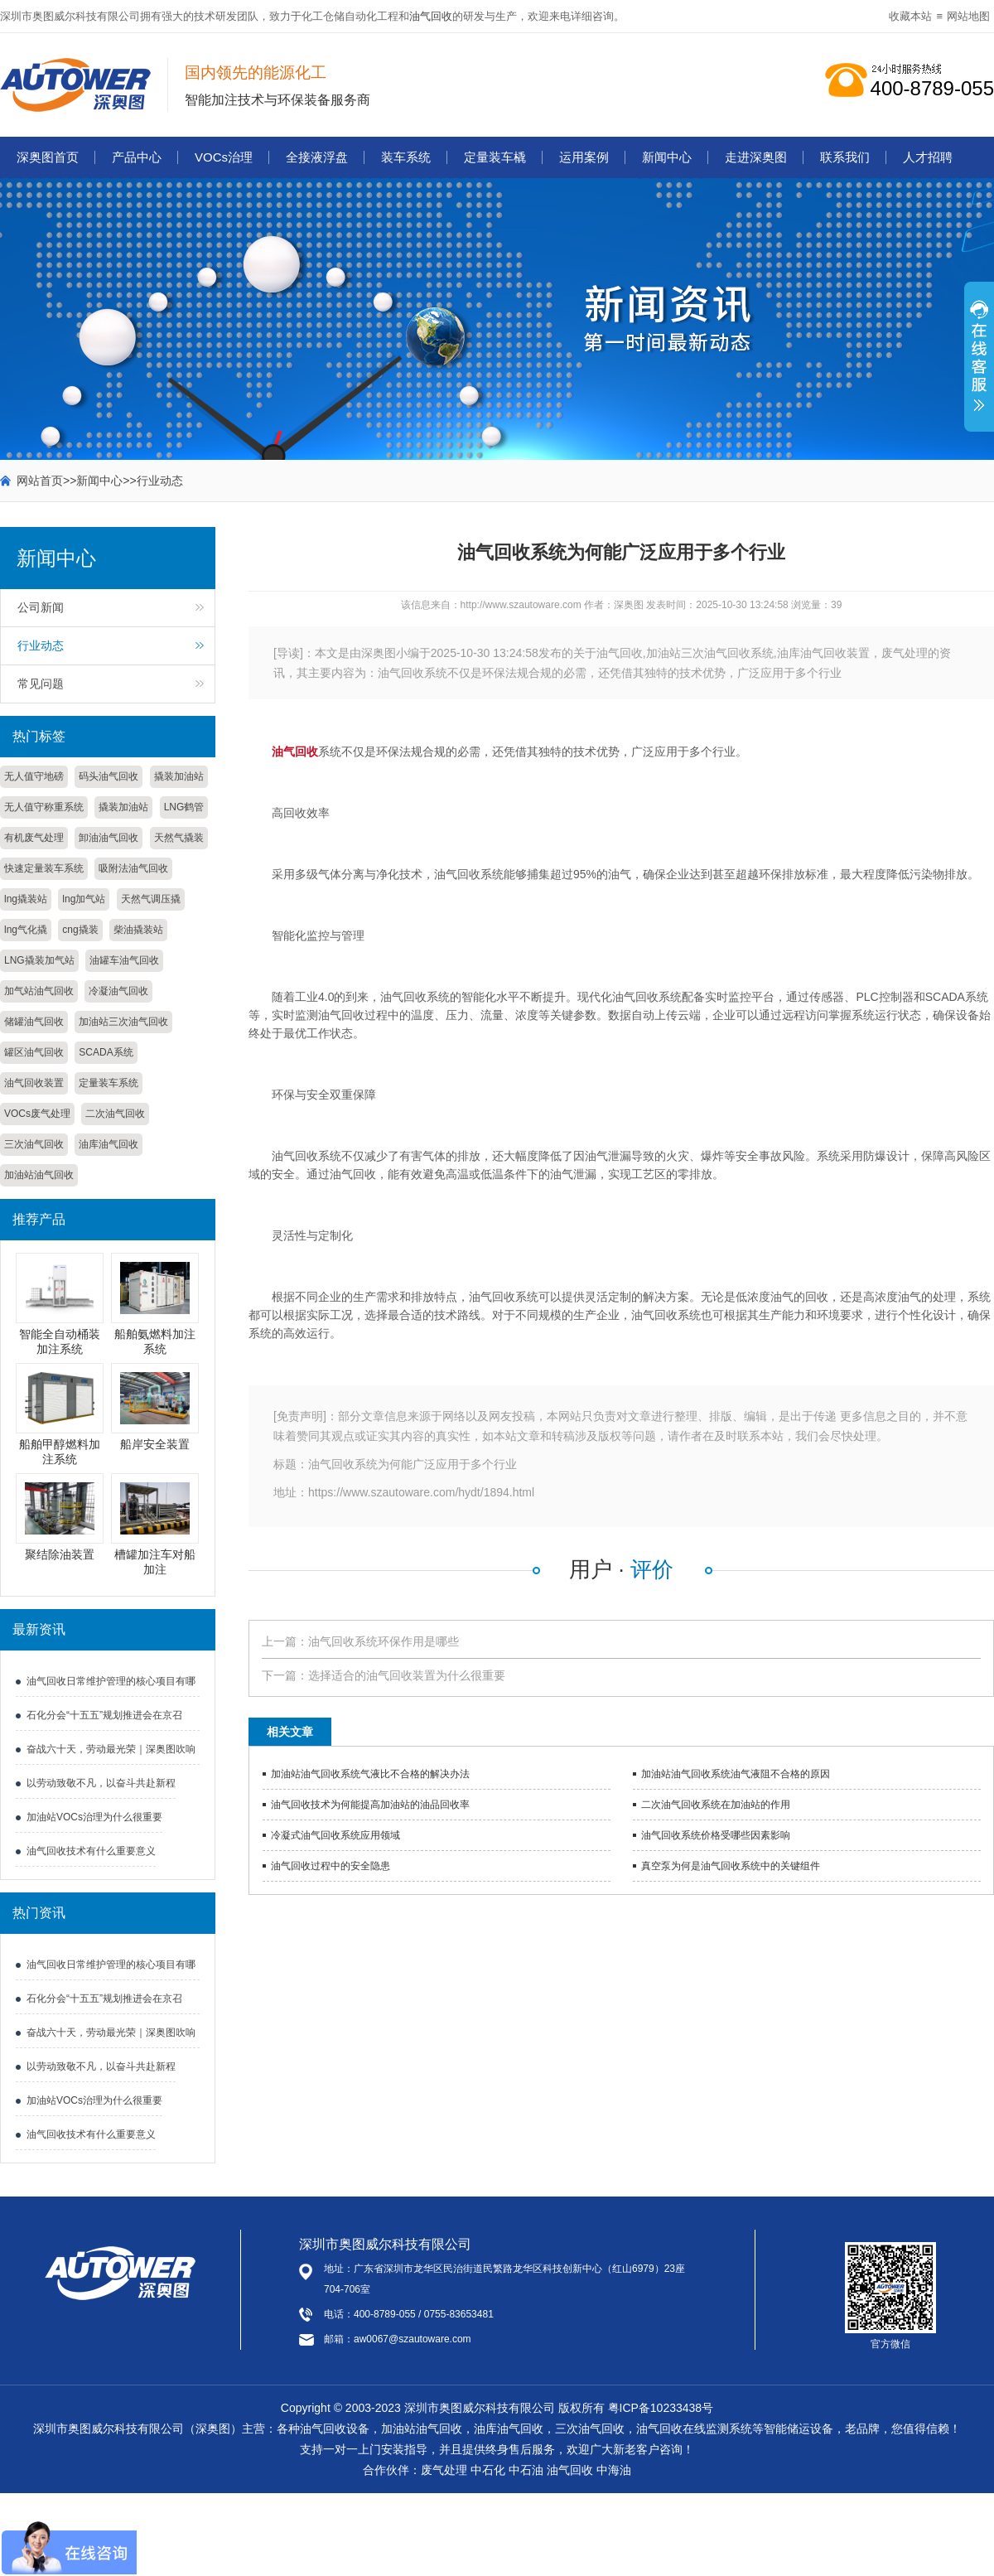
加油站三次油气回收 (123, 1021)
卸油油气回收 (108, 837)
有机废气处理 (34, 837)
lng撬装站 (25, 899)
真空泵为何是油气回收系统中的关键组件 (730, 1866)
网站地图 (968, 16)
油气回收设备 (334, 2428)
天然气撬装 (179, 837)
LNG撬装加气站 (39, 960)
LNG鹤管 (184, 807)
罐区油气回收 (34, 1052)
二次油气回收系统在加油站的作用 (715, 1804)
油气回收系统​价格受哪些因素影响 (715, 1835)
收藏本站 (910, 16)
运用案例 (584, 157)
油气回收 (430, 16)
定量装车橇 (495, 157)
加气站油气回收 (39, 991)
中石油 (526, 2470)
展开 (979, 365)
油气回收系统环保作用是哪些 (383, 1641)
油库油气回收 (108, 1144)
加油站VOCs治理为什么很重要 (94, 1817)
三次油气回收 (34, 1144)
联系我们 (845, 157)
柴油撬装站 (138, 929)
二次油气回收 (115, 1113)
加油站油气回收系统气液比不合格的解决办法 (370, 1774)
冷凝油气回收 (118, 991)
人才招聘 (928, 157)
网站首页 (40, 480)
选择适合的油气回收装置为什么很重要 (406, 1675)
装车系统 (406, 157)
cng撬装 (80, 929)
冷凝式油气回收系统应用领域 (335, 1835)
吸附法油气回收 (133, 868)
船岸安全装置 (155, 1444)
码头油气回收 (108, 776)
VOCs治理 (224, 157)
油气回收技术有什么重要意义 (91, 1851)
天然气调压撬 (151, 899)
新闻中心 (667, 157)
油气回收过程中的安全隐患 (330, 1866)
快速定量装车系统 (44, 868)
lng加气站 (83, 899)
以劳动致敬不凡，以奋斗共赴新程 (101, 1783)
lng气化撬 (25, 929)
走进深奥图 (756, 157)
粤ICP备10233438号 (661, 2407)
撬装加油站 (179, 776)
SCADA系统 (106, 1052)
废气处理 (444, 2470)
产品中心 (137, 157)
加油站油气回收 (39, 1175)
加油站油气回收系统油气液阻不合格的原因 (735, 1774)
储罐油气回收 (34, 1021)
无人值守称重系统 (44, 807)
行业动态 (160, 480)
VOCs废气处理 (37, 1113)
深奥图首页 (48, 157)
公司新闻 (40, 607)
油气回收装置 (34, 1083)
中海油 (613, 2470)
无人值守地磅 (34, 776)
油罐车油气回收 (124, 960)
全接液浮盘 (317, 157)
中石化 (487, 2470)
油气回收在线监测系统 (694, 2428)
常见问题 (40, 683)
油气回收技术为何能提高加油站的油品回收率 (370, 1804)
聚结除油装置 (59, 1554)
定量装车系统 (108, 1083)
